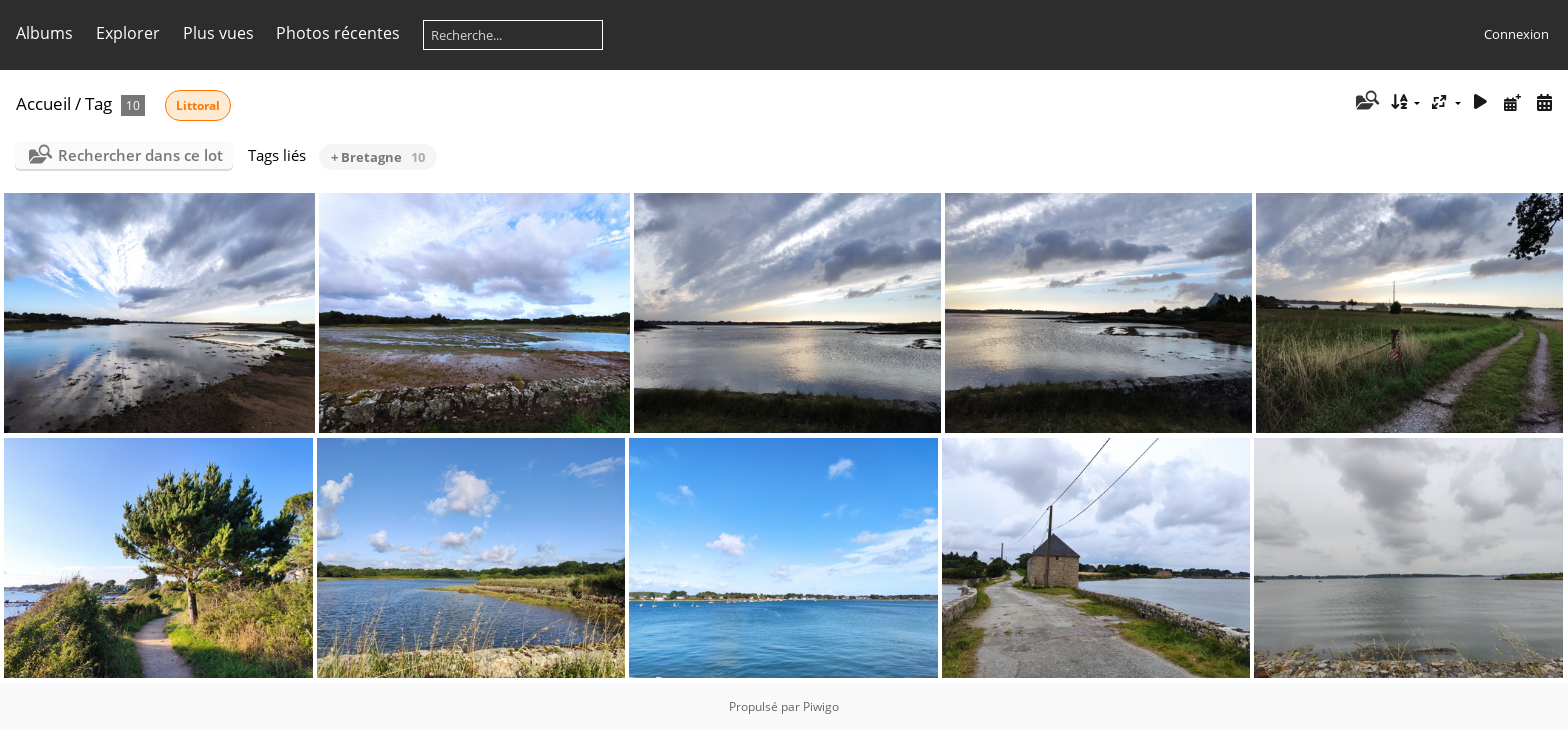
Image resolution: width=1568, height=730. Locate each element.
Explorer (128, 33)
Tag (98, 103)
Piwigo (821, 706)
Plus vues (218, 33)
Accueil (43, 103)
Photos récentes (338, 33)
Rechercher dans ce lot (140, 155)
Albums (44, 33)
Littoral (198, 105)
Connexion (1516, 34)
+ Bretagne (378, 157)
